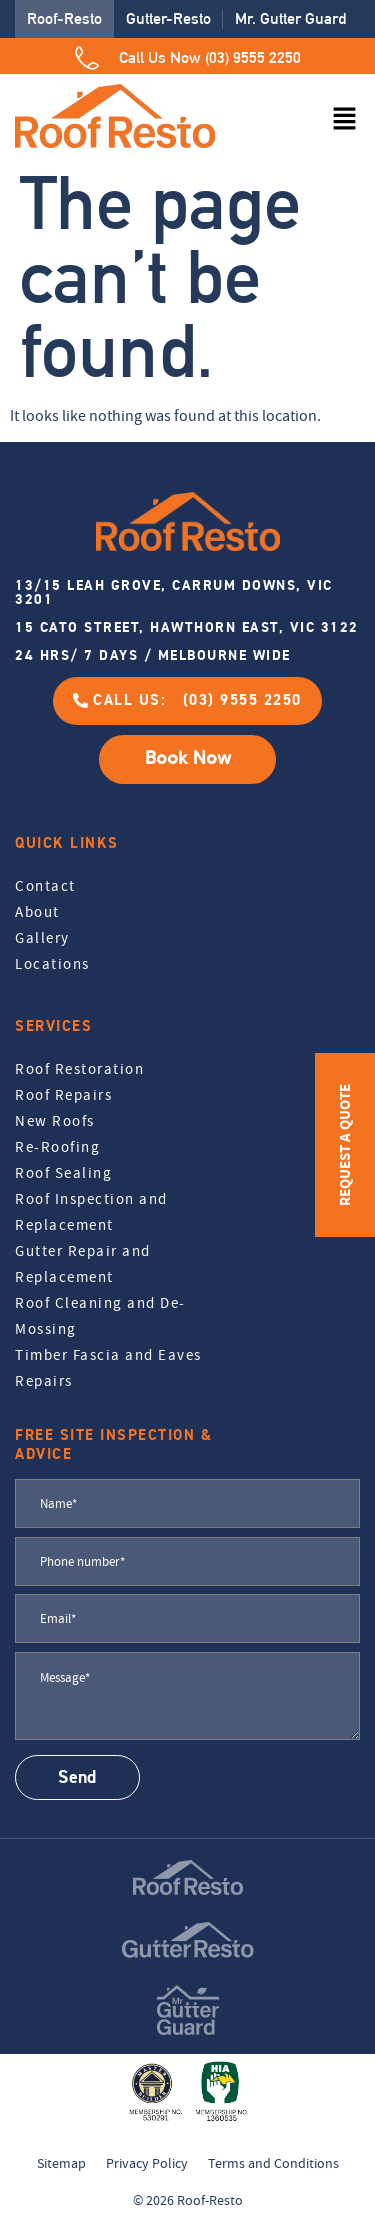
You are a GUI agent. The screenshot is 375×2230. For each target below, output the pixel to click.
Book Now (188, 758)
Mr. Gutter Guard (290, 18)
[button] (345, 120)
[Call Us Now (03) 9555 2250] (87, 58)
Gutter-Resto (168, 18)
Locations (52, 964)
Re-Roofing (57, 1147)
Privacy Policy (147, 2163)
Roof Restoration (79, 1069)
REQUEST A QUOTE (344, 1145)
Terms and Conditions (273, 2163)
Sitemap (61, 2163)
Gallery (42, 938)
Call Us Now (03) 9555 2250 (210, 57)
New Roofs (55, 1121)
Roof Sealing (63, 1173)
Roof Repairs (63, 1095)
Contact (45, 886)
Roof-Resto (64, 18)
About (37, 912)
